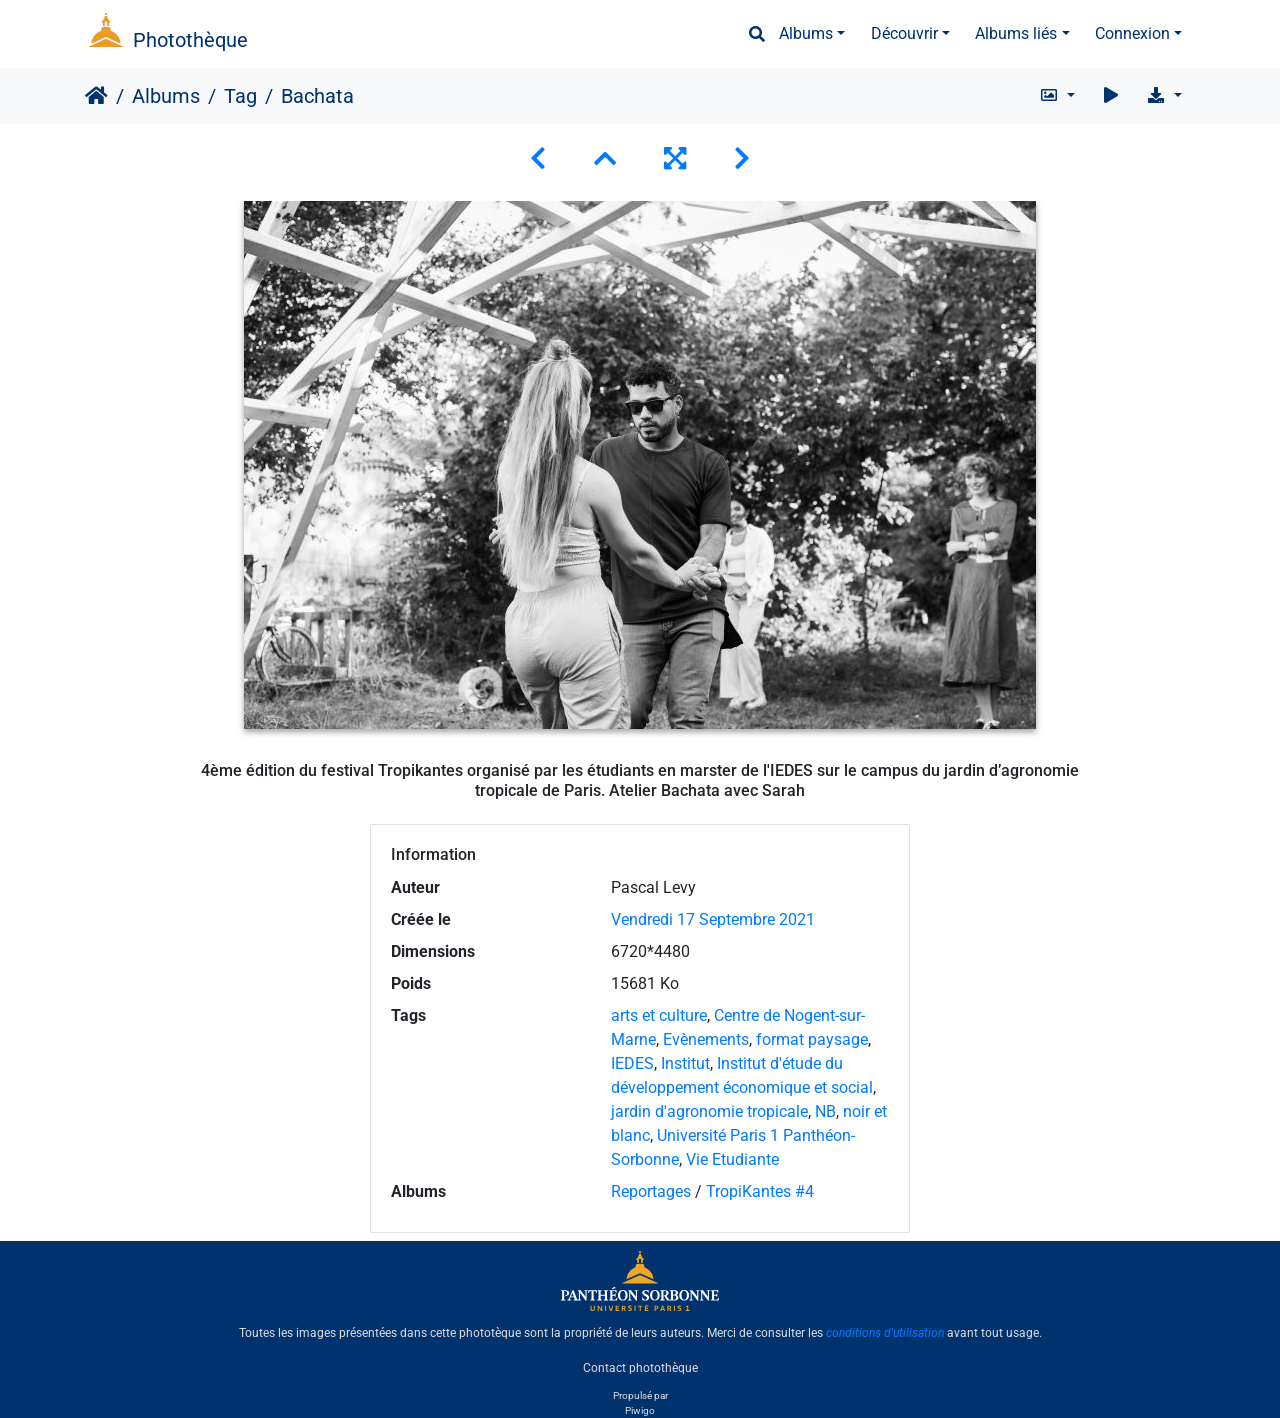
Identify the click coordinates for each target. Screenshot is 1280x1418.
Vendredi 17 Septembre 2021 (713, 919)
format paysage (812, 1039)
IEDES (632, 1063)
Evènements (706, 1039)
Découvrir (904, 33)
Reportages (651, 1191)
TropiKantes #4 (760, 1191)
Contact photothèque (640, 1367)
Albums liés (1016, 33)
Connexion (1132, 33)
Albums (806, 33)
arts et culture (659, 1015)
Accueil (96, 96)
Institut (685, 1063)
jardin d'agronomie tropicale (709, 1111)
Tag (240, 96)
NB (825, 1111)
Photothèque (190, 40)
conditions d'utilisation (885, 1333)
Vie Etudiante (732, 1159)
